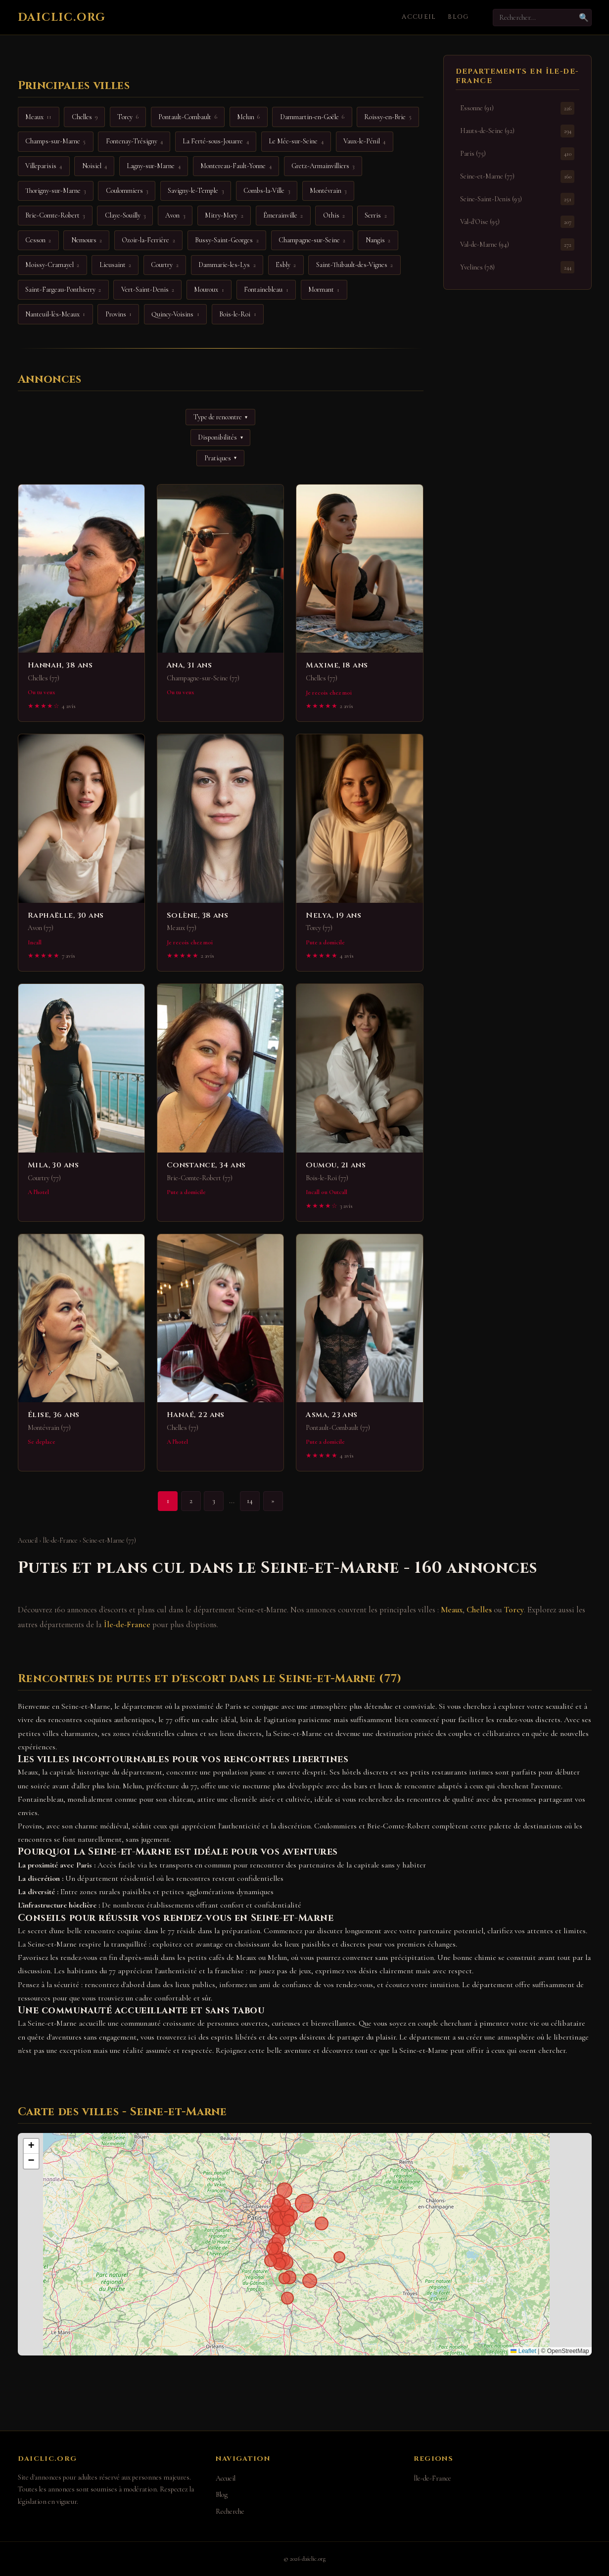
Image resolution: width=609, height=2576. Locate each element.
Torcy (514, 1609)
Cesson (38, 240)
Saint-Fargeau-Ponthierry (63, 290)
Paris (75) (517, 153)
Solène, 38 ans (197, 915)
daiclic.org (62, 17)
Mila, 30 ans (53, 1165)
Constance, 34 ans (206, 1165)
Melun (248, 117)
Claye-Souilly (125, 216)
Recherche (230, 2511)
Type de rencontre (220, 417)
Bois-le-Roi (237, 314)
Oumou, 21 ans (336, 1165)
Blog (458, 17)
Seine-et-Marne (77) (517, 176)
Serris (375, 216)
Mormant (323, 290)
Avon (175, 216)
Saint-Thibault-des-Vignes (354, 265)
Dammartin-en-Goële (312, 117)
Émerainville (283, 216)
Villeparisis (43, 166)
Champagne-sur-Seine (312, 240)
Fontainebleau (266, 290)
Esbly (286, 265)
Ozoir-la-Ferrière (148, 240)
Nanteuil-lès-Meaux (55, 314)
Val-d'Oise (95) (517, 222)
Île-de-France (60, 1540)
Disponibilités (220, 437)
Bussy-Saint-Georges (226, 240)
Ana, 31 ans (189, 665)
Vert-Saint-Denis (147, 290)
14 (250, 1501)
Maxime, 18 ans (337, 665)
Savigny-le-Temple (195, 191)
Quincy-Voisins (175, 314)
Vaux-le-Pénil (364, 141)
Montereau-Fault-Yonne (235, 166)
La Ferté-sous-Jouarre (215, 141)
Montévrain (328, 191)
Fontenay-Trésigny (134, 141)
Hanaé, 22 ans (196, 1415)
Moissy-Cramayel (52, 265)
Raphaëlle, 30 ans (66, 915)
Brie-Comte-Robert (55, 216)
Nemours (86, 240)
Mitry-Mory (224, 216)
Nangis (378, 240)
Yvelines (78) (517, 267)
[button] (31, 2146)
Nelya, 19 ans (333, 915)
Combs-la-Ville (266, 191)
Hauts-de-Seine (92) (517, 131)
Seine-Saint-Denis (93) (517, 199)
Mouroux (209, 290)
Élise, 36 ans (54, 1415)
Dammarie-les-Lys (226, 265)
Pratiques (220, 458)
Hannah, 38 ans (60, 665)
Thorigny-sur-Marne (55, 191)
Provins (118, 314)
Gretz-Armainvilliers (322, 166)
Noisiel (94, 166)
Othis (334, 216)
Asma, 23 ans (331, 1415)
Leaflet (523, 2351)
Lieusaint (115, 265)
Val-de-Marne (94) (517, 244)
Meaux (452, 1609)
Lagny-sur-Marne (153, 166)
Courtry (164, 265)
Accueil (419, 17)
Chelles (479, 1609)
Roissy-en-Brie (387, 117)
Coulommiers (127, 191)
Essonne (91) (517, 108)
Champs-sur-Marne (55, 141)
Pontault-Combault (187, 117)
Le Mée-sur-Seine (296, 141)
